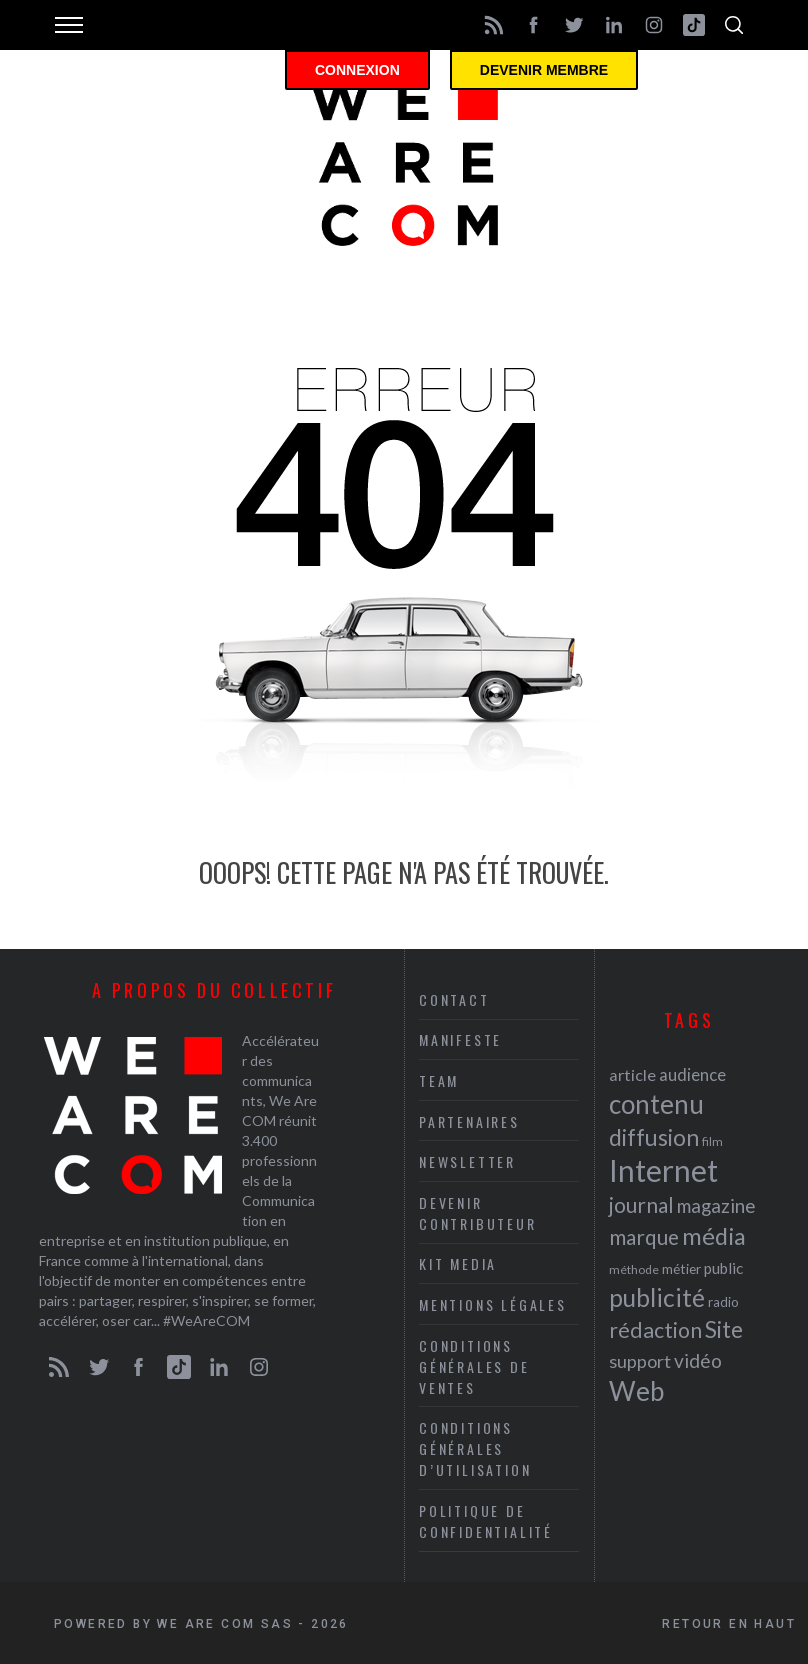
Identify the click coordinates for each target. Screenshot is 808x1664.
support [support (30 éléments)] (640, 1361)
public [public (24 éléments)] (723, 1268)
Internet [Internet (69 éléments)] (663, 1170)
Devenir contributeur (478, 1213)
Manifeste (460, 1039)
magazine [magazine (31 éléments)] (716, 1205)
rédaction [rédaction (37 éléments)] (655, 1330)
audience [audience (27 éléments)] (692, 1074)
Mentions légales (493, 1304)
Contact (454, 999)
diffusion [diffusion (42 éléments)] (654, 1137)
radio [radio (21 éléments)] (723, 1302)
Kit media (458, 1263)
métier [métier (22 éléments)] (681, 1268)
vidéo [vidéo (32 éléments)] (698, 1360)
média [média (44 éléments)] (714, 1236)
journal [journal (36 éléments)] (641, 1204)
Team (439, 1080)
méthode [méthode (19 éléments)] (634, 1269)
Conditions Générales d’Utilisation (475, 1448)
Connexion (357, 70)
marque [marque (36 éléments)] (644, 1236)
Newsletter (467, 1161)
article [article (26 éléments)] (632, 1074)
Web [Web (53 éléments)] (636, 1391)
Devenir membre (544, 70)
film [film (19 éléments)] (712, 1141)
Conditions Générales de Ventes (474, 1366)
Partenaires (469, 1121)
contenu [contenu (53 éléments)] (656, 1104)
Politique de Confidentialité (486, 1521)
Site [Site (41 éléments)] (724, 1329)
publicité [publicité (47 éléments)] (657, 1297)
